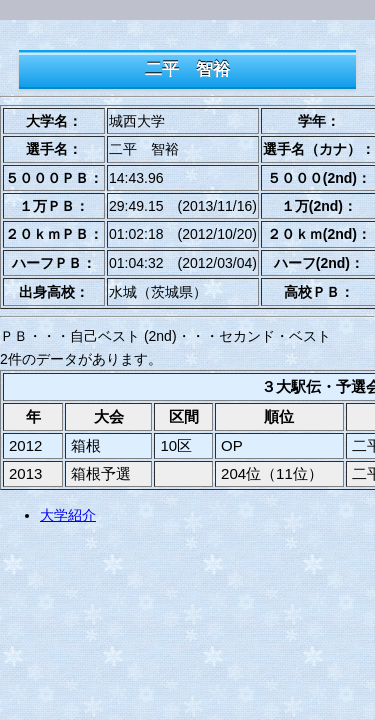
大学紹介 (68, 515)
